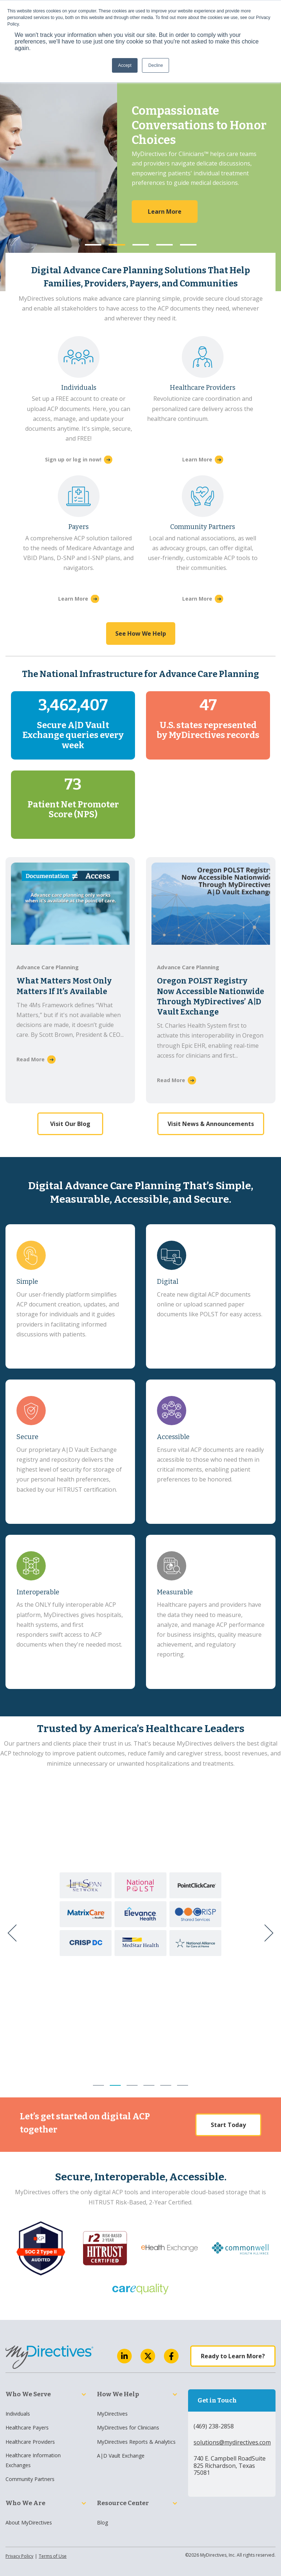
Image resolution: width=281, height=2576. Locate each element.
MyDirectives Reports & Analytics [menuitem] (136, 2441)
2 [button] (117, 245)
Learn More (197, 459)
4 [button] (164, 245)
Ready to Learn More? (233, 2356)
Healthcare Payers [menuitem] (27, 2427)
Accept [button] (125, 65)
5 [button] (188, 245)
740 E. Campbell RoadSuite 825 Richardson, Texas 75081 (230, 2465)
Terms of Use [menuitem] (53, 2556)
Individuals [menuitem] (17, 2413)
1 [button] (93, 245)
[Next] (266, 1933)
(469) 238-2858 (214, 2426)
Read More (30, 1059)
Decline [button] (155, 65)
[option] (140, 181)
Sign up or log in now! (73, 459)
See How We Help (140, 633)
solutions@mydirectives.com (232, 2442)
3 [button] (140, 245)
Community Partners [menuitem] (30, 2479)
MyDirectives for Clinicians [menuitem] (128, 2427)
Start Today (228, 2125)
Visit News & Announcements (211, 1124)
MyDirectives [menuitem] (112, 2413)
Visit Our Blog (70, 1110)
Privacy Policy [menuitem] (19, 2556)
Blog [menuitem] (102, 2522)
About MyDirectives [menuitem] (28, 2522)
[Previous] (14, 1933)
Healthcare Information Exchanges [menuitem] (33, 2460)
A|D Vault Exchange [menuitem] (121, 2455)
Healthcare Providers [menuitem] (30, 2441)
